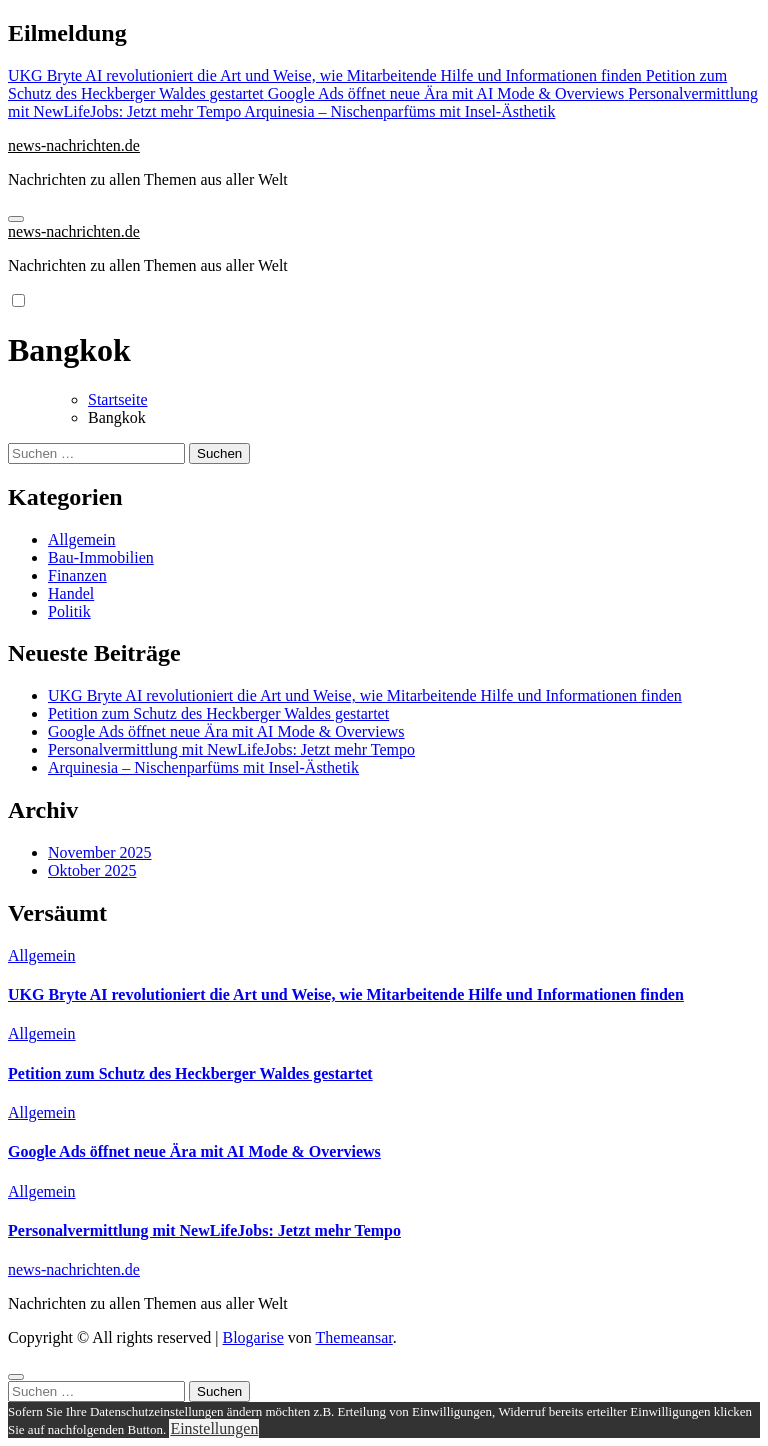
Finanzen (77, 575)
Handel (71, 593)
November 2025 (100, 852)
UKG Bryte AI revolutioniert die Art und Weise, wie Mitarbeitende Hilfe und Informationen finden (365, 695)
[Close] (16, 1377)
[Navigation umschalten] (16, 219)
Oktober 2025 (92, 870)
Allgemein (82, 539)
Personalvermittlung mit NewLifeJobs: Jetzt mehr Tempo (231, 749)
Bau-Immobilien (101, 557)
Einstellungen (214, 1428)
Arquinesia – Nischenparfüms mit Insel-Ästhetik (203, 767)
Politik (69, 611)
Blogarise (252, 1337)
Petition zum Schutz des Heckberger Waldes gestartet (218, 713)
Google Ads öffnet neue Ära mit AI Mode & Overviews (226, 731)
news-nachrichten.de (74, 145)
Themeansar (354, 1337)
